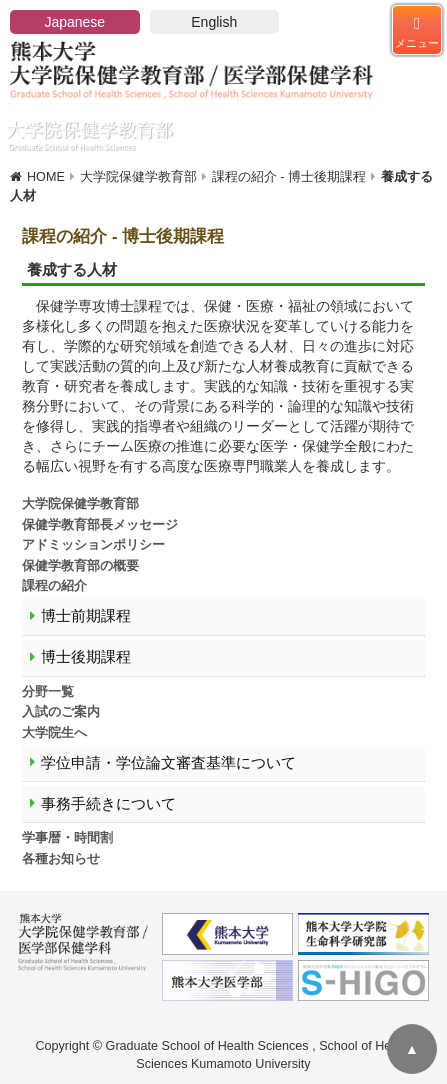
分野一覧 (48, 692)
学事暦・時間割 (67, 838)
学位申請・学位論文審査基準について (168, 763)
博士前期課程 (86, 616)
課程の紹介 (54, 586)
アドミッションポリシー (93, 545)
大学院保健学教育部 (138, 177)
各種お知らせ (61, 859)
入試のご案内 (61, 712)
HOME (46, 177)
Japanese (74, 22)
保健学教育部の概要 (80, 566)
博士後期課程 (86, 657)
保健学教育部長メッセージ (100, 525)
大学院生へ (54, 733)
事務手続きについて (108, 804)
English (214, 22)
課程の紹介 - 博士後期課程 (289, 177)
